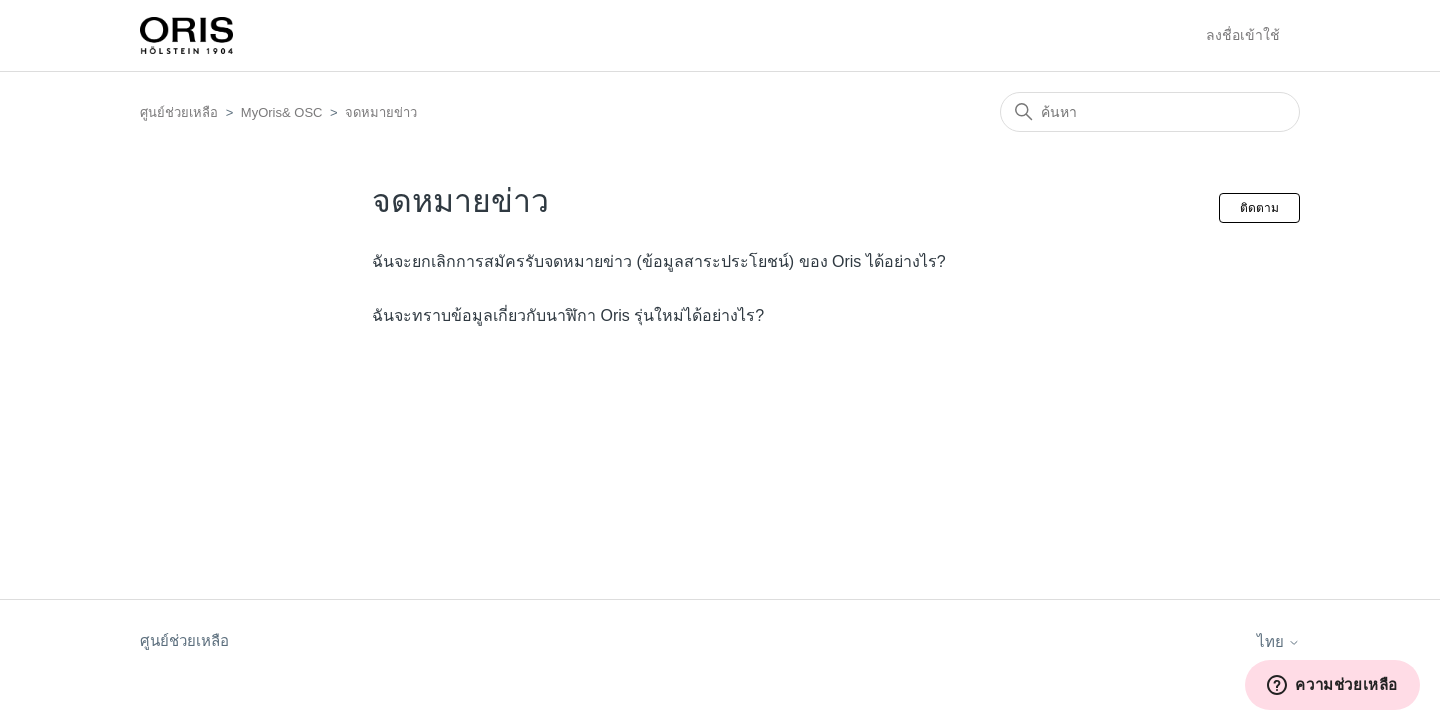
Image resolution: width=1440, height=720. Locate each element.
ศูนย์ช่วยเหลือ (179, 112)
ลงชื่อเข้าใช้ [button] (1243, 35)
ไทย (1278, 641)
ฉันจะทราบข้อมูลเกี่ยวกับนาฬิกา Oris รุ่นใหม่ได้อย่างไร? (568, 315)
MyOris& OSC (282, 112)
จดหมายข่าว (381, 112)
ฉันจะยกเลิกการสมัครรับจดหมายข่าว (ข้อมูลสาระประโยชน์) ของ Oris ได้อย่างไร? (659, 261)
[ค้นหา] (1150, 112)
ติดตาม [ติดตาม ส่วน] (1259, 208)
